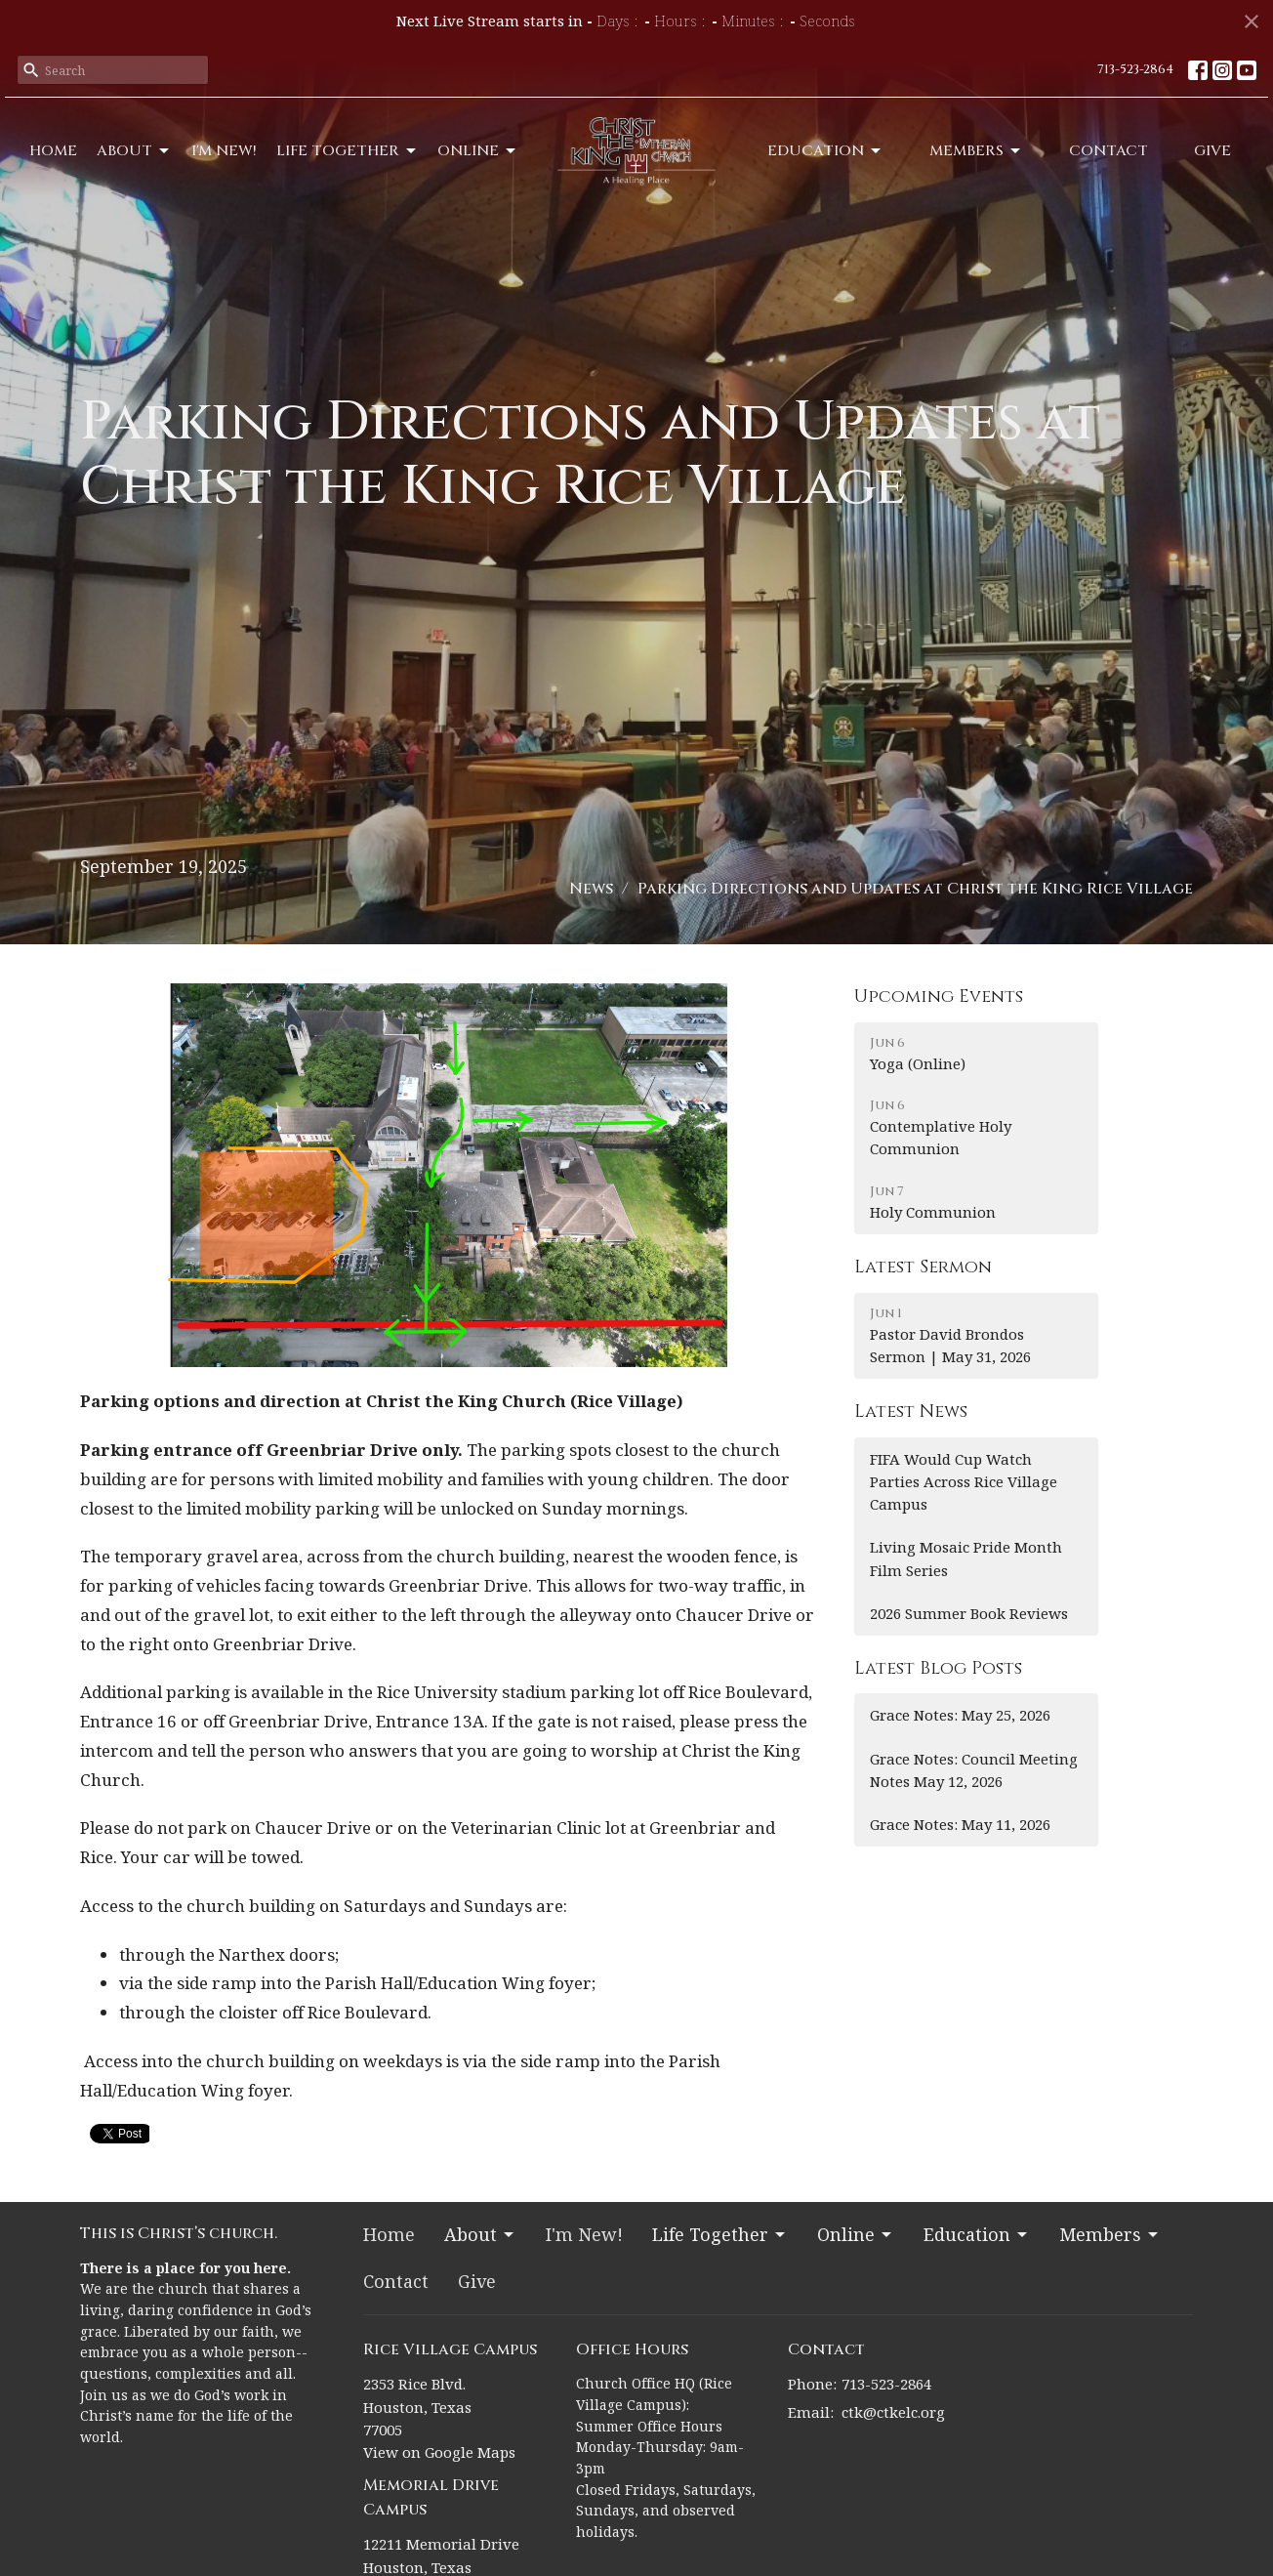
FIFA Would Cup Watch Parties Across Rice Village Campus (963, 1482)
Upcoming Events (938, 996)
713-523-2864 (1135, 69)
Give (1212, 151)
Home (53, 151)
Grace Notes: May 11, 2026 (960, 1824)
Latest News (910, 1411)
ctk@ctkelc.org (893, 2412)
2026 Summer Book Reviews (969, 1613)
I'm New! (224, 151)
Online (477, 151)
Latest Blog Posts (938, 1668)
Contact (1108, 151)
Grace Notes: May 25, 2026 (960, 1714)
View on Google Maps (439, 2452)
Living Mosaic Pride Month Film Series (966, 1558)
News (591, 888)
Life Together (347, 151)
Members (976, 151)
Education (825, 151)
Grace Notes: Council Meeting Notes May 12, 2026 (974, 1770)
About (134, 151)
